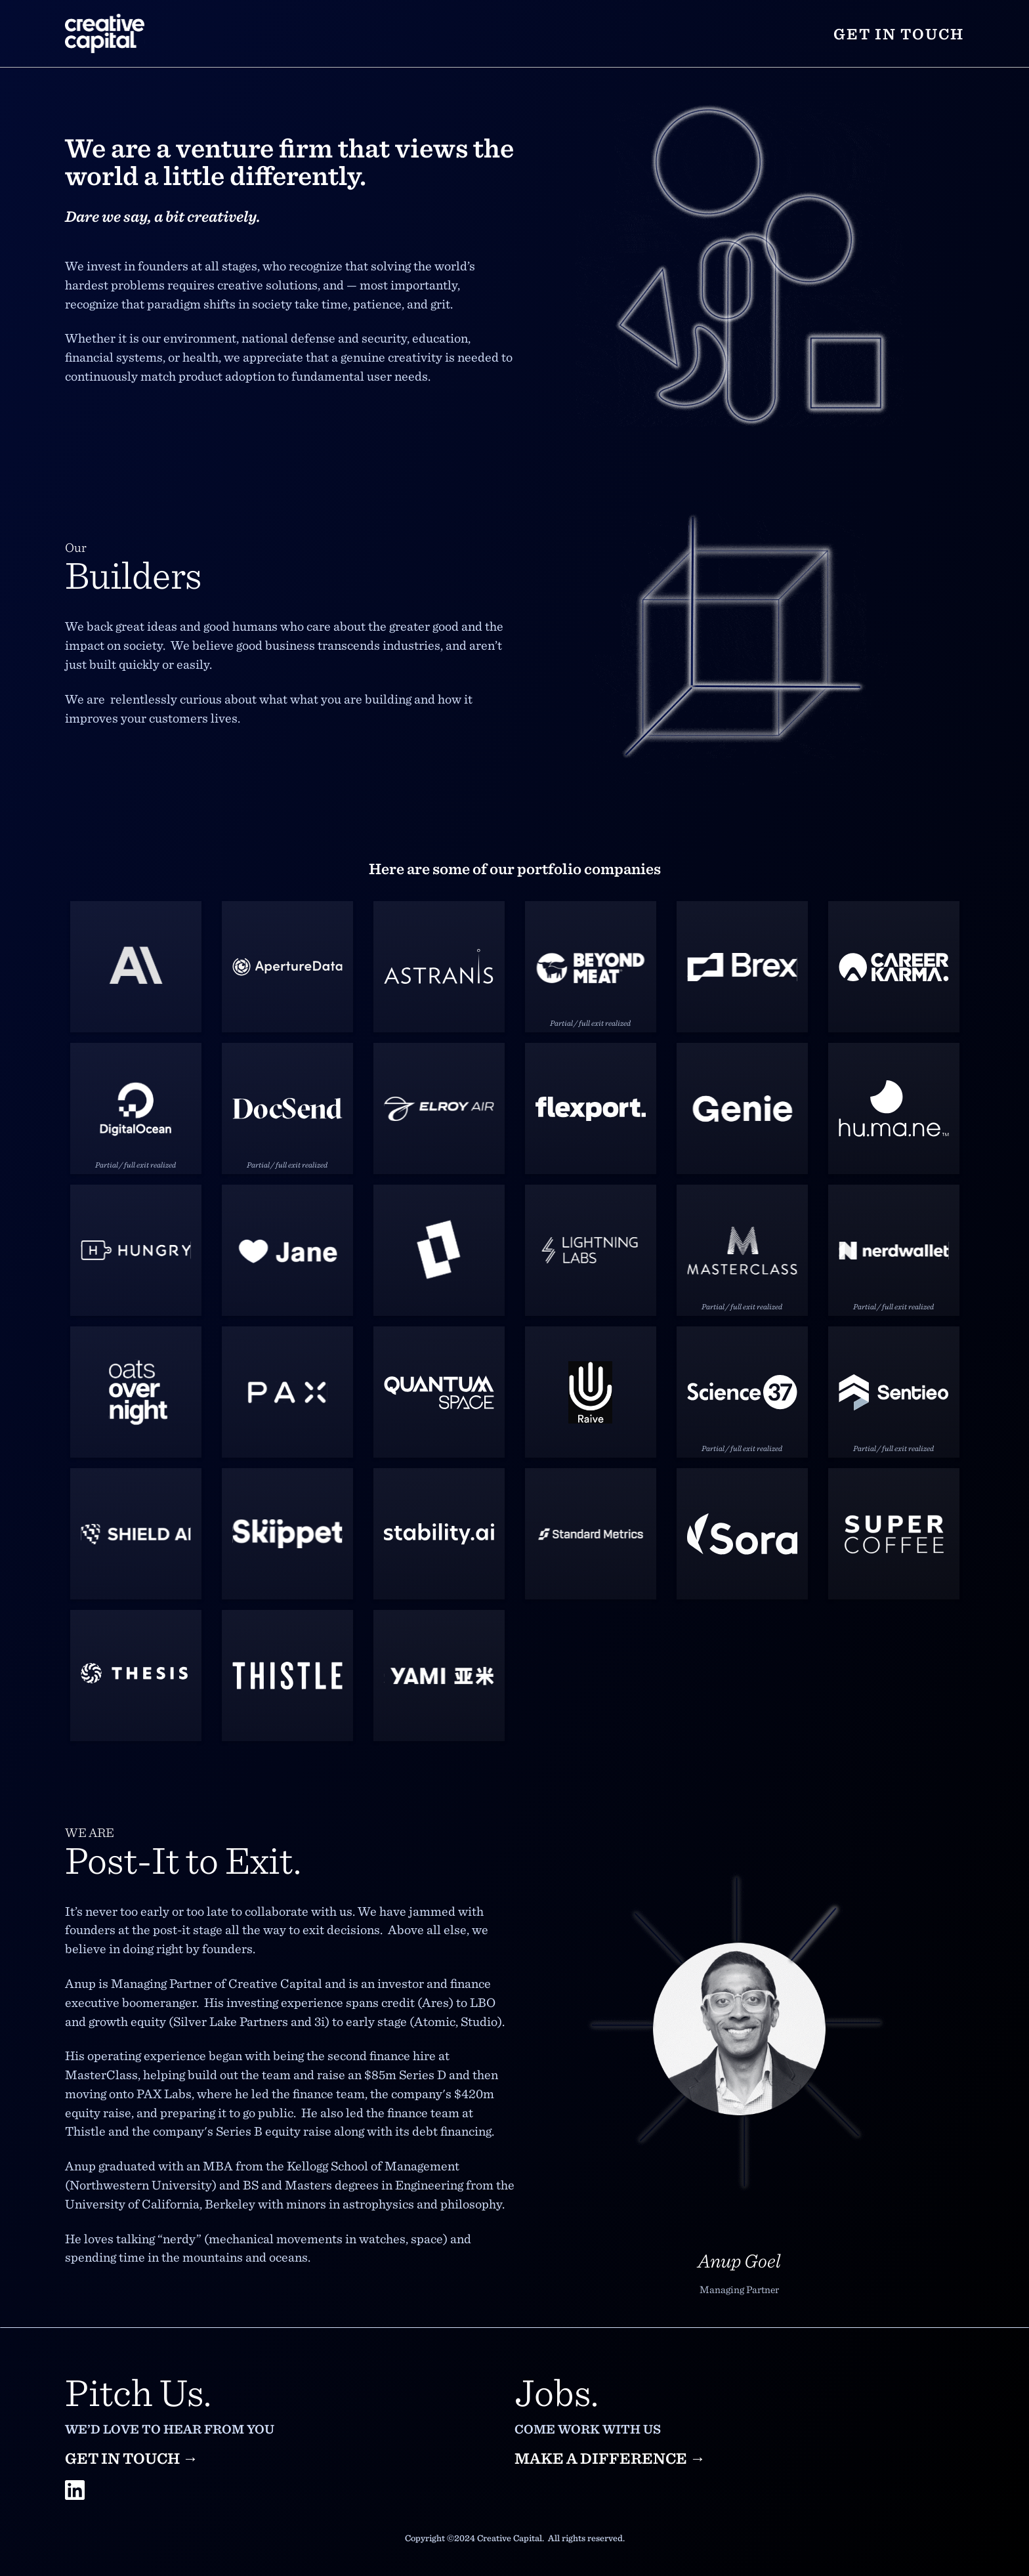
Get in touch (898, 33)
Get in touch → (131, 2457)
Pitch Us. (138, 2391)
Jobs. (556, 2391)
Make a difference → (609, 2457)
